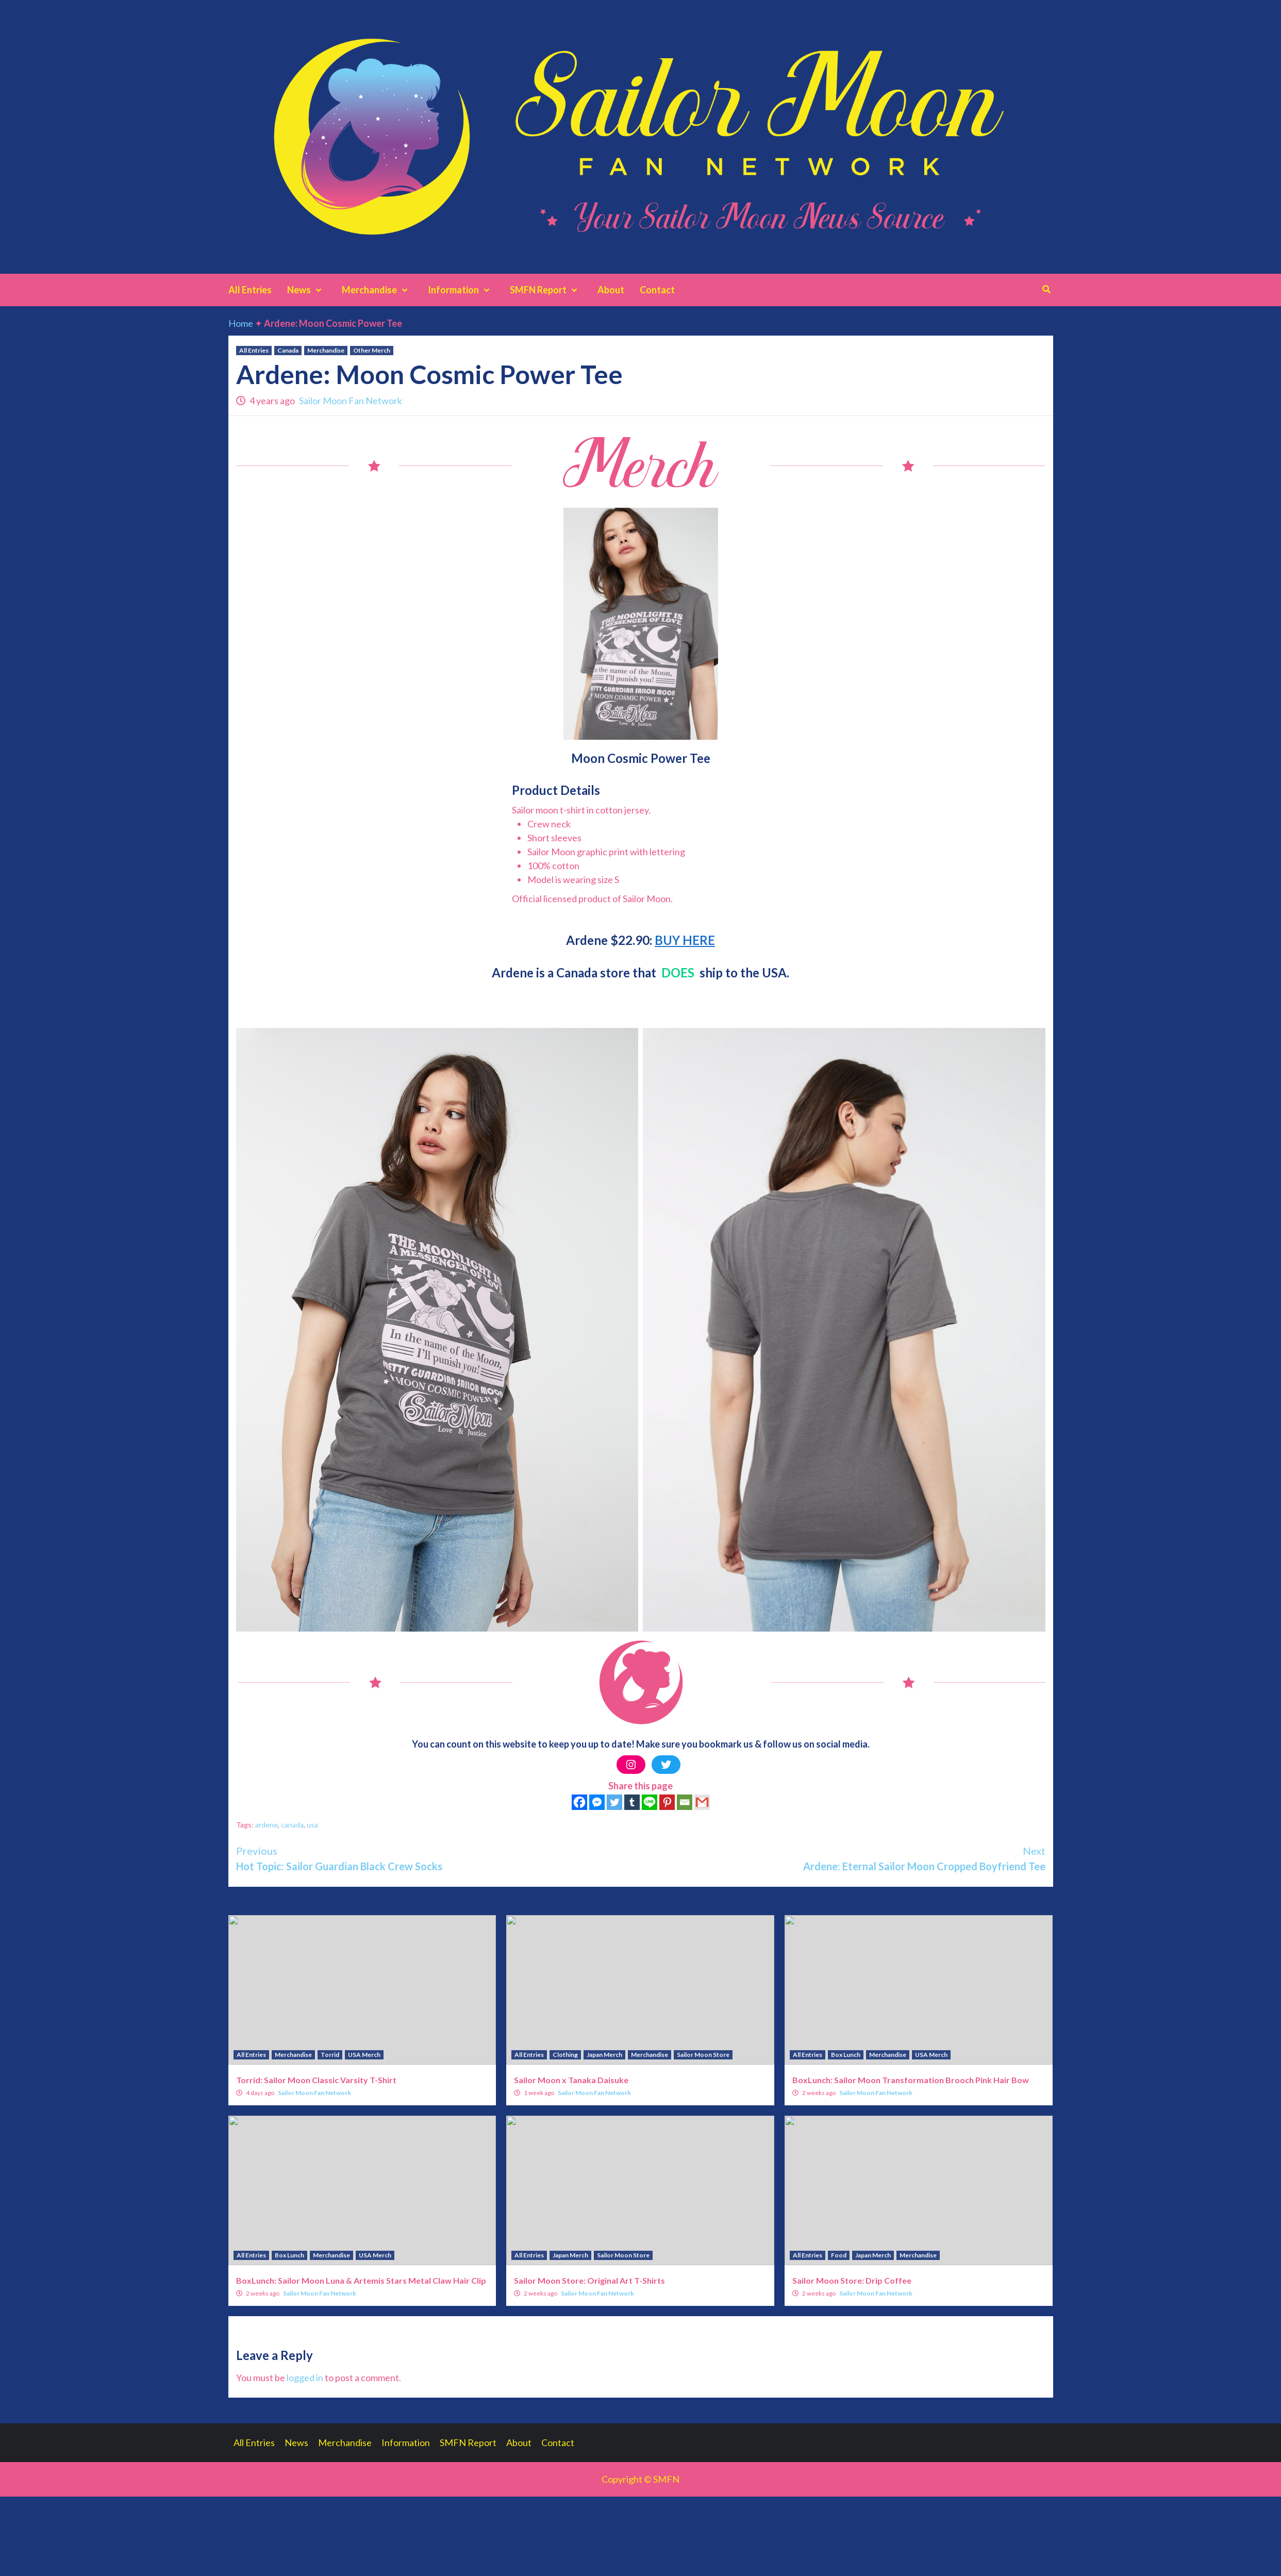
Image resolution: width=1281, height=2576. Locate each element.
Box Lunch (845, 2054)
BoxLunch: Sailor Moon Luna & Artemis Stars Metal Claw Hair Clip (361, 2280)
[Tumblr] (632, 1802)
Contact (657, 289)
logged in (305, 2377)
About (610, 289)
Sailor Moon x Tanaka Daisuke (571, 2080)
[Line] (649, 1802)
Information (461, 289)
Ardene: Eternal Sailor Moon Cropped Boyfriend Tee (843, 1857)
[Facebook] (579, 1802)
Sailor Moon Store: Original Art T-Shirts (589, 2280)
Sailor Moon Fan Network (350, 400)
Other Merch (371, 350)
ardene (266, 1824)
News (306, 289)
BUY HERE (685, 940)
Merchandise (377, 289)
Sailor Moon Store (703, 2054)
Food (838, 2255)
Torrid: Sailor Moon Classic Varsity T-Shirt (316, 2080)
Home (240, 323)
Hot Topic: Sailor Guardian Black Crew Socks (438, 1857)
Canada (287, 350)
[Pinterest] (667, 1802)
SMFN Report (546, 289)
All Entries (250, 289)
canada (292, 1824)
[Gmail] (702, 1802)
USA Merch (364, 2054)
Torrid (330, 2054)
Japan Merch (604, 2054)
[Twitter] (614, 1802)
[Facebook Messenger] (597, 1802)
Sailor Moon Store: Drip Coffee (851, 2280)
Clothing (565, 2054)
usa (312, 1824)
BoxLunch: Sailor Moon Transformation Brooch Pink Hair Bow (910, 2080)
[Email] (684, 1802)
